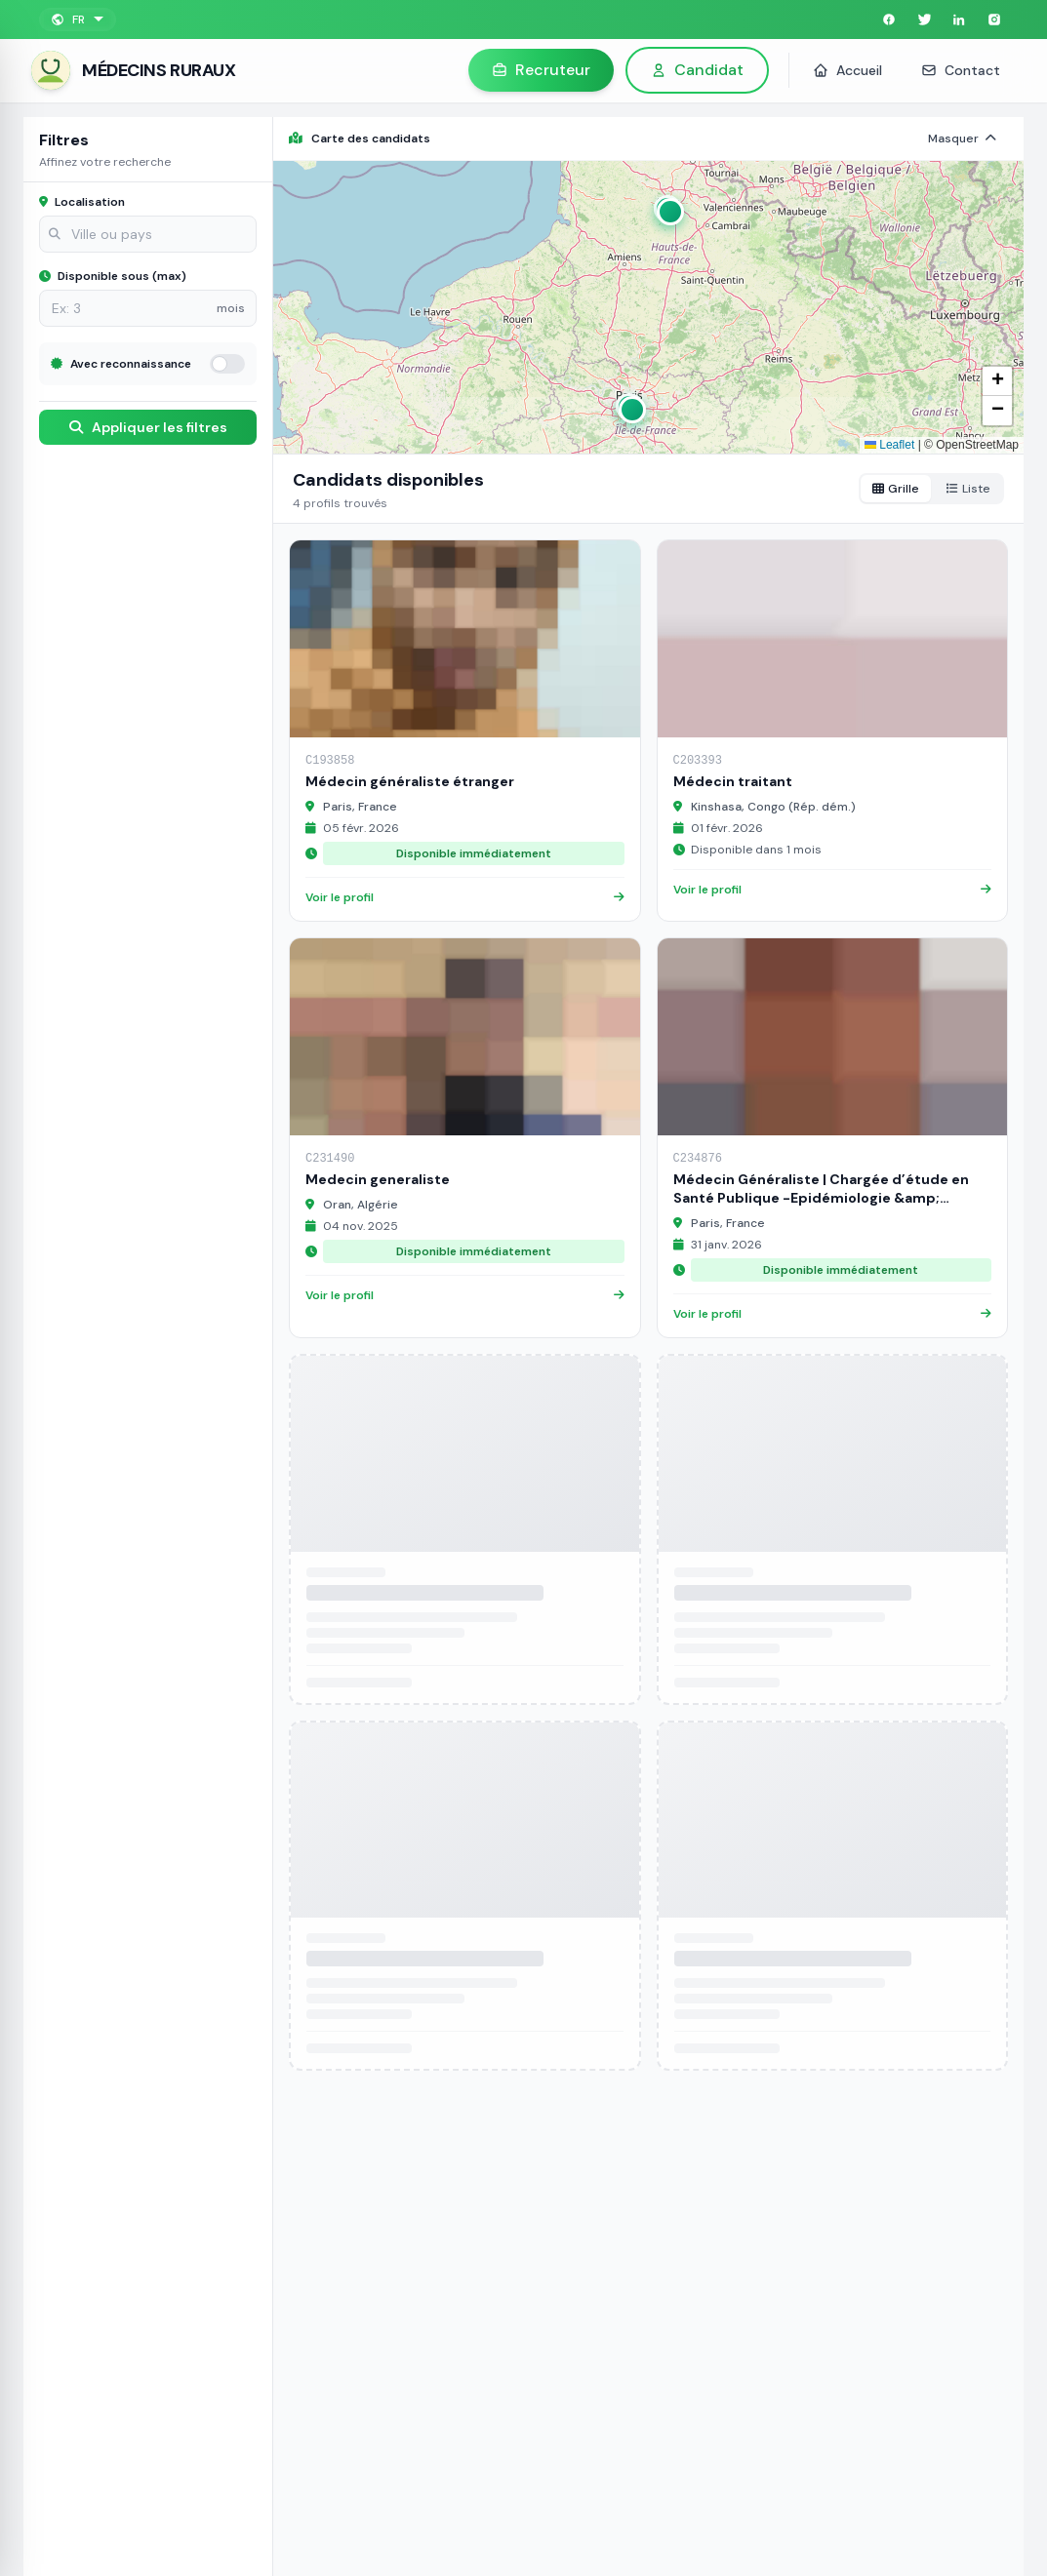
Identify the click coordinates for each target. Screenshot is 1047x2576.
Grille (895, 488)
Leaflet (889, 445)
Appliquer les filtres (148, 427)
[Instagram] (994, 19)
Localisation (82, 202)
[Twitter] (924, 19)
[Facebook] (889, 19)
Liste (968, 488)
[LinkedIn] (959, 19)
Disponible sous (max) (112, 276)
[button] (667, 208)
